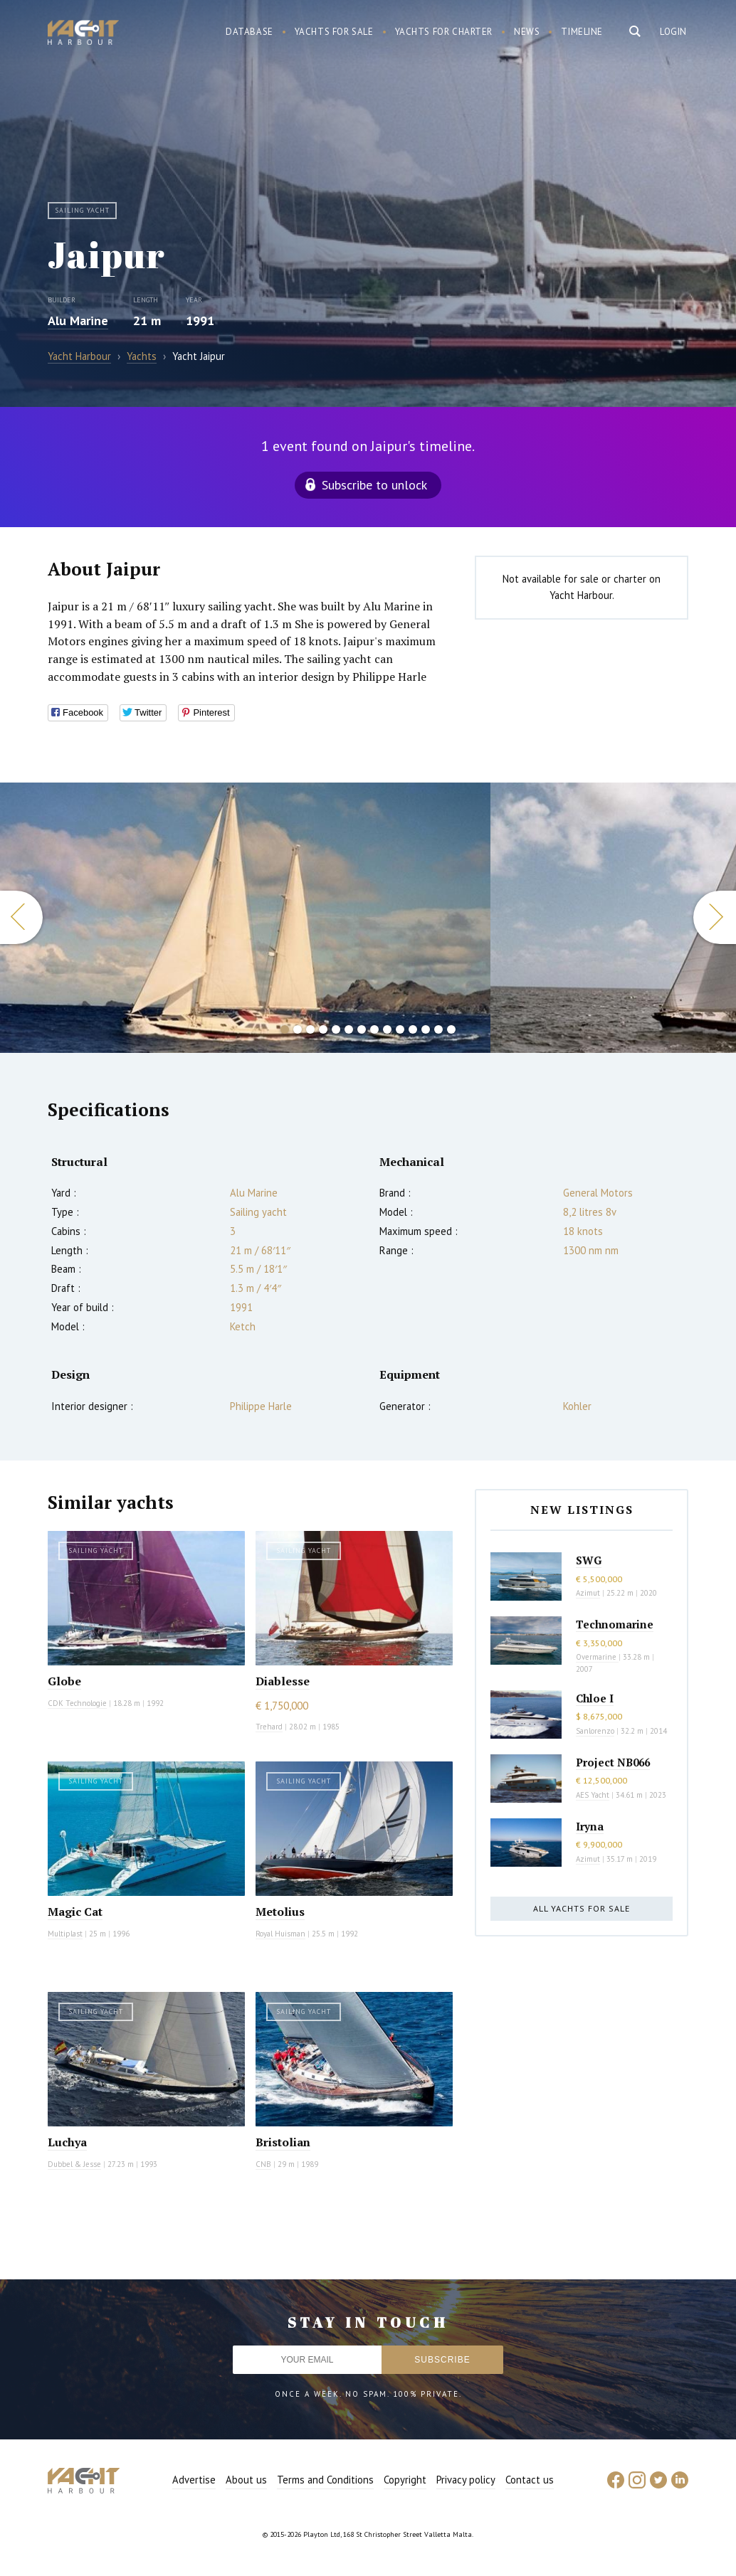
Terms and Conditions (325, 2479)
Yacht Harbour (83, 34)
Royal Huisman (280, 1934)
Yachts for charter (444, 32)
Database (249, 32)
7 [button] (361, 1029)
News (527, 32)
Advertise (194, 2479)
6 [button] (349, 1029)
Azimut (588, 1593)
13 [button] (438, 1029)
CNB (263, 2164)
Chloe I (595, 1698)
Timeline (582, 32)
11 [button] (413, 1029)
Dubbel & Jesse (74, 2164)
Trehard (269, 1727)
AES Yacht (592, 1795)
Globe (64, 1681)
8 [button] (374, 1029)
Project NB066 (613, 1762)
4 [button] (323, 1029)
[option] (245, 918)
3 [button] (310, 1029)
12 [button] (425, 1029)
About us (246, 2479)
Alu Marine (78, 320)
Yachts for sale (334, 32)
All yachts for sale (581, 1908)
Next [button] (714, 917)
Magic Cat (75, 1911)
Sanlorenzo (595, 1731)
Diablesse (283, 1681)
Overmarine (597, 1657)
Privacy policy (465, 2479)
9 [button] (387, 1029)
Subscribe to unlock (374, 485)
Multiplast (65, 1934)
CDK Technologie (77, 1703)
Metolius (280, 1911)
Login (673, 32)
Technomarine (614, 1624)
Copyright (405, 2479)
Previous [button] (21, 917)
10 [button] (400, 1029)
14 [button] (451, 1029)
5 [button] (336, 1029)
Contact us (529, 2479)
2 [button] (297, 1029)
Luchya (67, 2142)
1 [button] (284, 1029)
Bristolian (283, 2142)
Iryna (590, 1826)
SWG (588, 1560)
